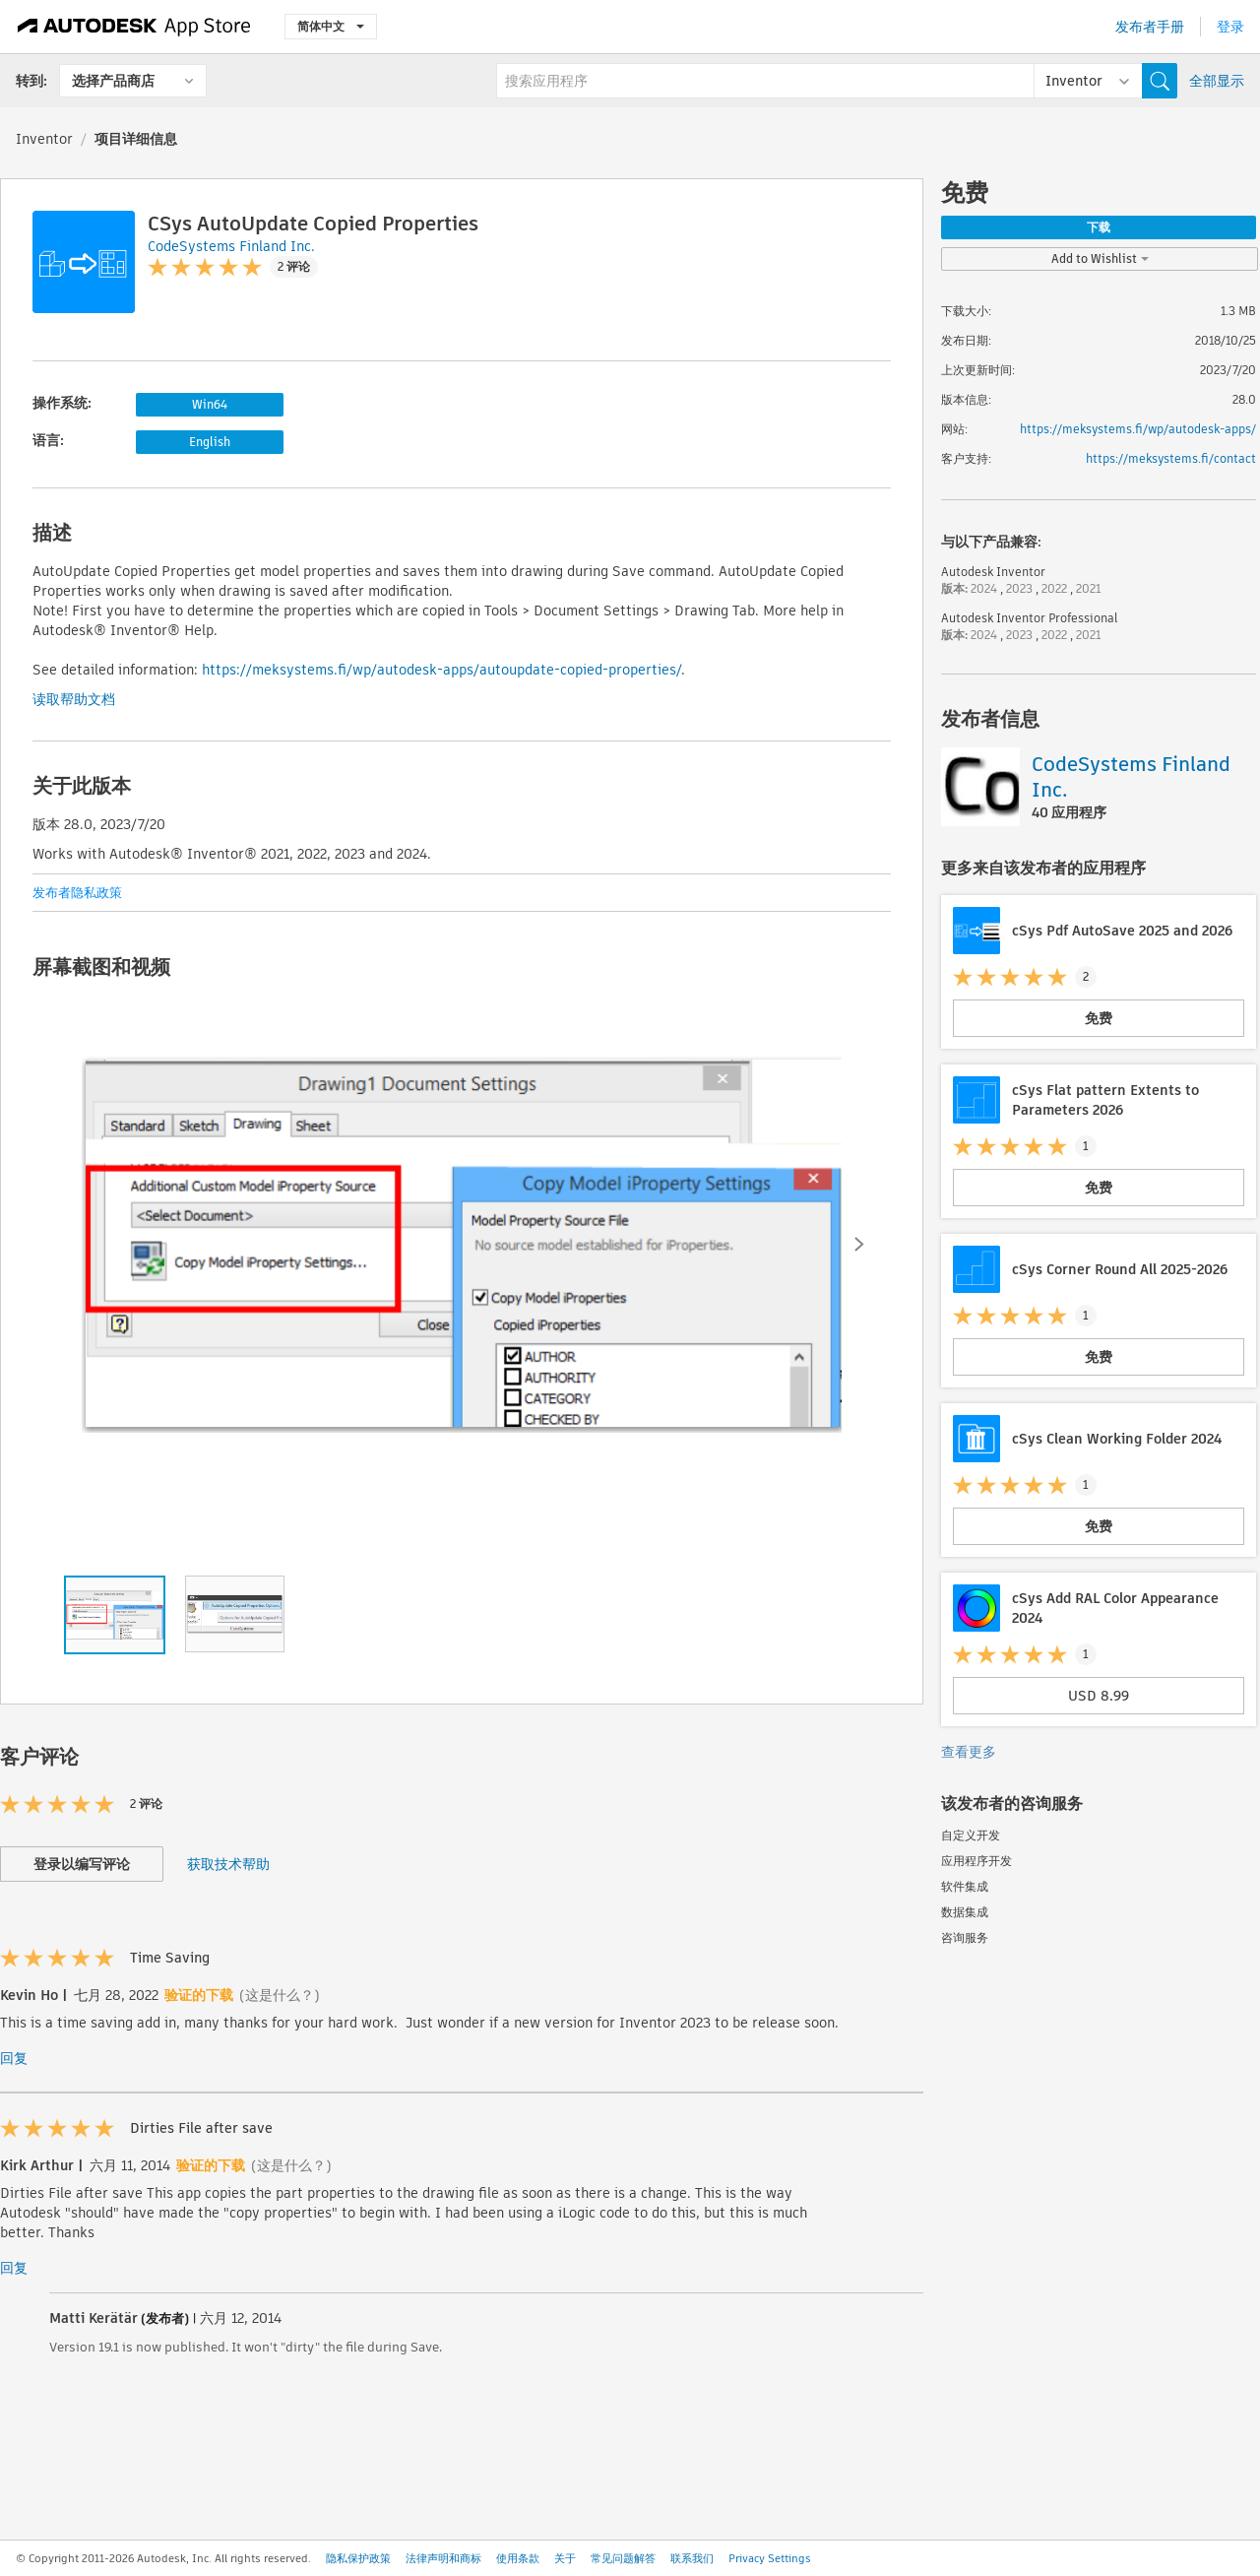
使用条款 (517, 2558)
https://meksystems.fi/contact (1171, 458)
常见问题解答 (623, 2558)
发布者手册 (1149, 26)
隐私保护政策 (358, 2558)
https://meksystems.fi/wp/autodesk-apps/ (1138, 428)
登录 (1230, 26)
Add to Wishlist (1100, 258)
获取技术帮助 (228, 1864)
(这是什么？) (279, 1995)
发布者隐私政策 (77, 892)
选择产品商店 (113, 81)
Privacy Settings (769, 2558)
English (209, 441)
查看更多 (968, 1752)
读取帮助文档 (73, 699)
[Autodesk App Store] (134, 26)
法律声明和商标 (443, 2558)
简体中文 (330, 26)
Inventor (44, 139)
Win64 (209, 404)
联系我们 (692, 2558)
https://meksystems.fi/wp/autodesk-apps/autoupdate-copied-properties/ (441, 669)
